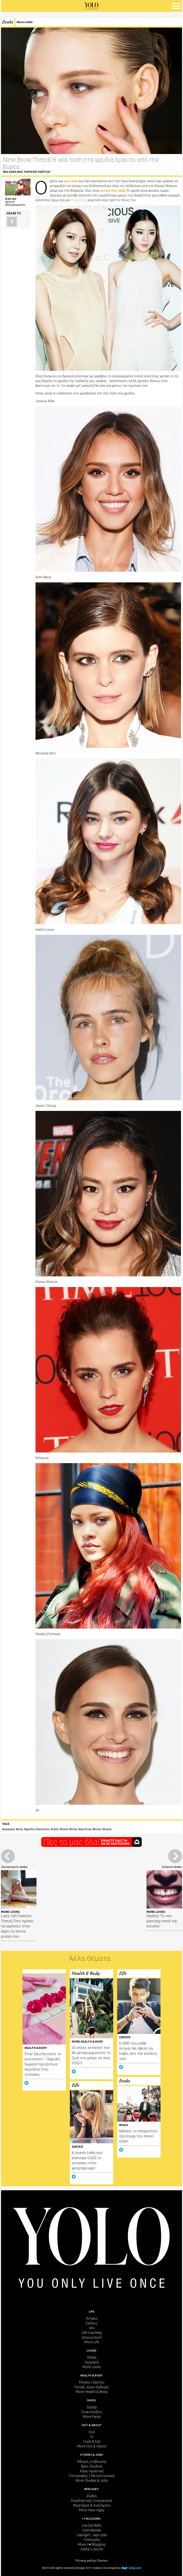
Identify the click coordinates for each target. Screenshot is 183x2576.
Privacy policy (85, 2560)
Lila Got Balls (92, 2525)
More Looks (25, 22)
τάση (55, 1829)
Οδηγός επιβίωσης (92, 2461)
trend (64, 1829)
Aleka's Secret (92, 2549)
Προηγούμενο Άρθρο (14, 1867)
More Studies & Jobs (92, 2480)
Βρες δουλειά (91, 2466)
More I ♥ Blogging (92, 2544)
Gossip (92, 2407)
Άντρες (92, 2318)
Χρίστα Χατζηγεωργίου (15, 203)
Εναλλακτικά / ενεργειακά (91, 2500)
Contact (102, 2560)
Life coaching (92, 2332)
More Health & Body (92, 2391)
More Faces (92, 2416)
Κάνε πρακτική (92, 2471)
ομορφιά (9, 1829)
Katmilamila (92, 2530)
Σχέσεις (92, 2323)
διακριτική (79, 200)
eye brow (85, 1829)
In (91, 2436)
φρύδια (30, 1829)
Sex (91, 2327)
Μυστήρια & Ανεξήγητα (92, 2505)
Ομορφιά (91, 2362)
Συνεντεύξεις (91, 2411)
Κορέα (107, 1829)
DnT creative (94, 2567)
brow (74, 1829)
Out (92, 2431)
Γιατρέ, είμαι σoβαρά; (91, 2386)
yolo (20, 1829)
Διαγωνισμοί (92, 2337)
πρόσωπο (43, 1829)
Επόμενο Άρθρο (172, 1867)
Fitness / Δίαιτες (92, 2382)
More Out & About (91, 2446)
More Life (91, 2342)
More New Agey (92, 2510)
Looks (7, 22)
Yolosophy (92, 2539)
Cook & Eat (91, 2441)
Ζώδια (92, 2495)
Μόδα (91, 2357)
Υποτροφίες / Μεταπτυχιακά (92, 2475)
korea (97, 1829)
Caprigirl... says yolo (92, 2534)
